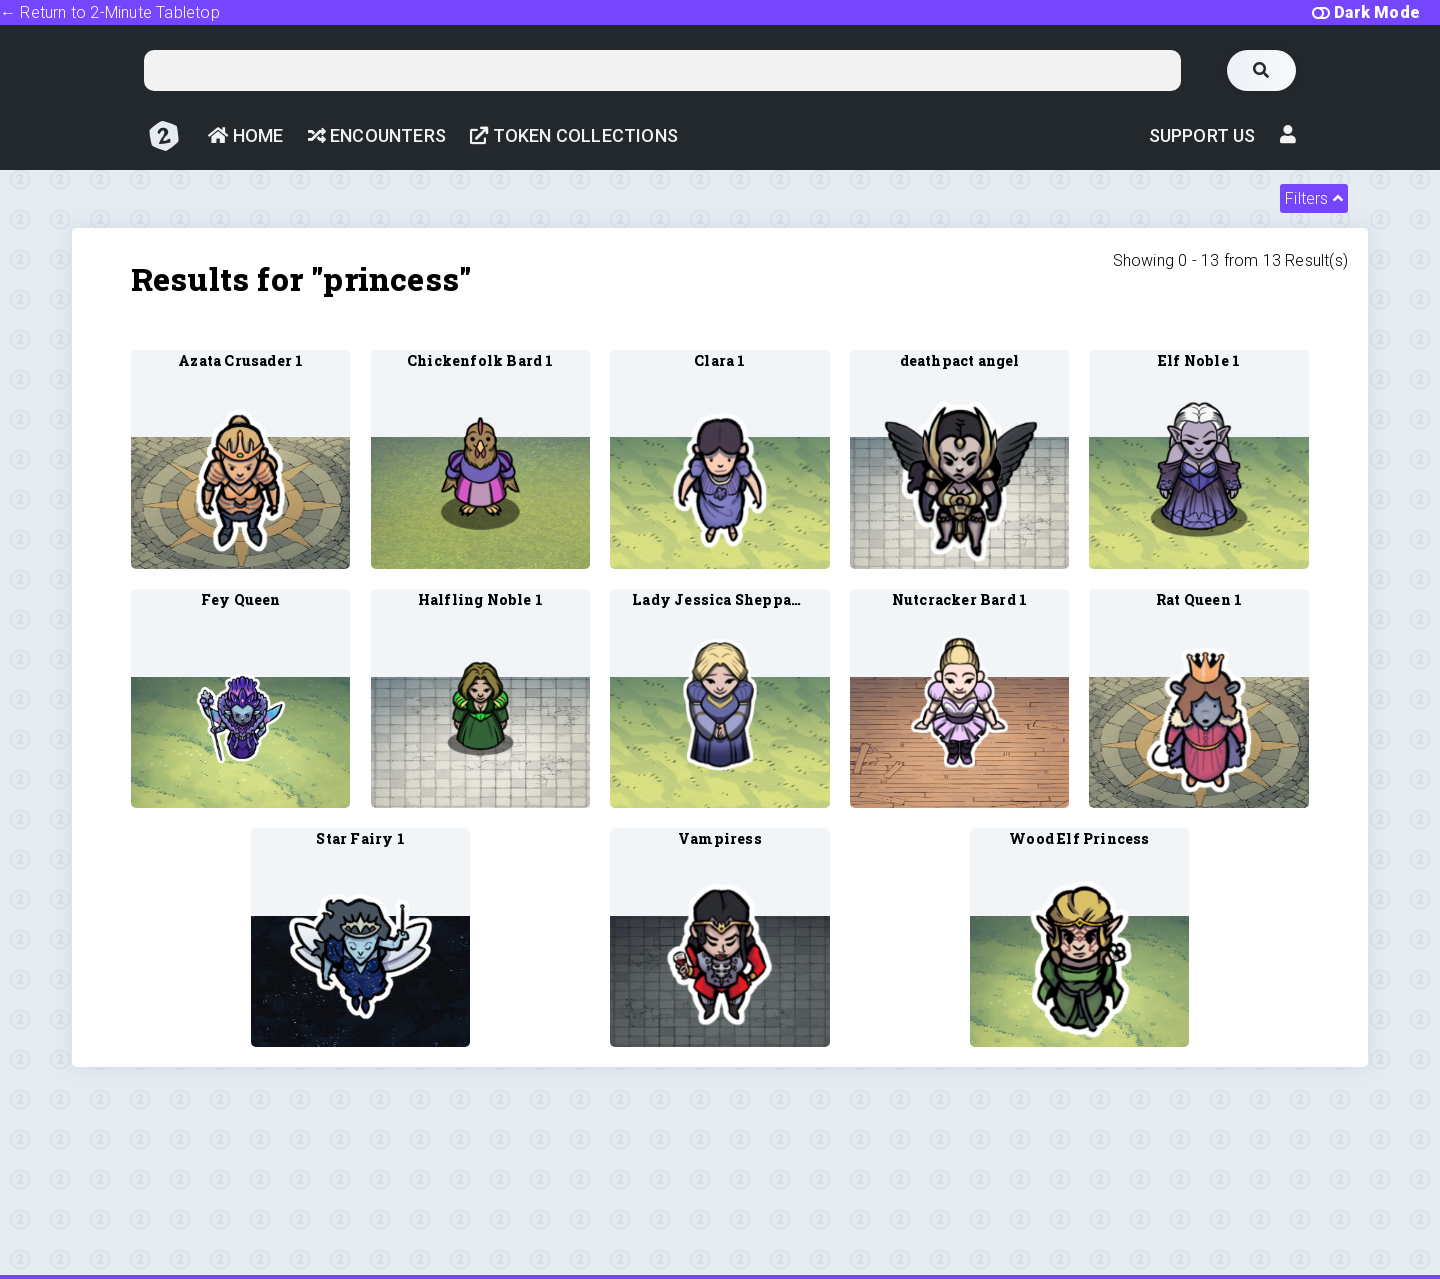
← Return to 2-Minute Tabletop (110, 12)
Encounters (377, 135)
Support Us (1202, 135)
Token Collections (574, 135)
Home (245, 135)
